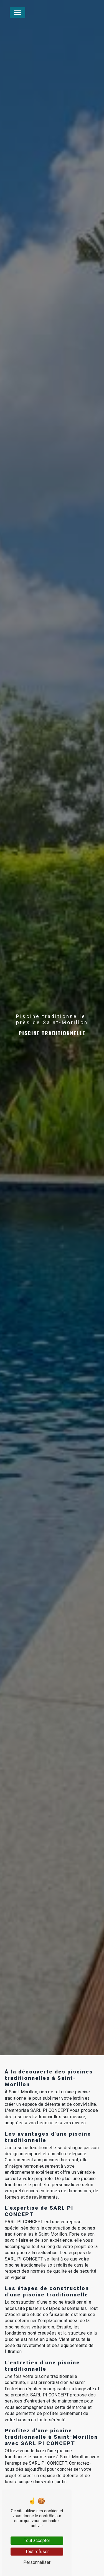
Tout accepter (37, 2540)
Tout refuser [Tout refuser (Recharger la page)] (37, 2551)
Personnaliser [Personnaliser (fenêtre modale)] (36, 2562)
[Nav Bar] (17, 12)
